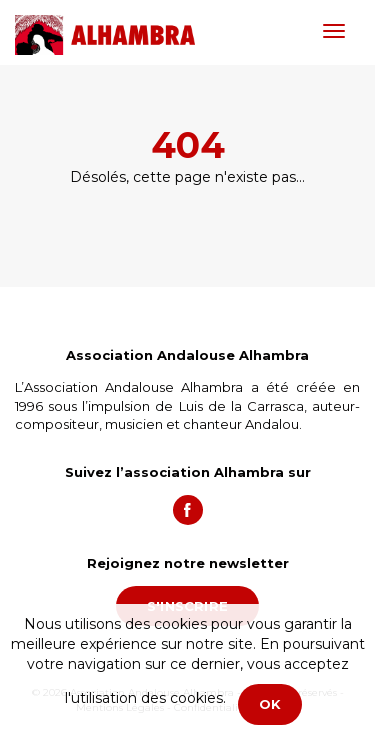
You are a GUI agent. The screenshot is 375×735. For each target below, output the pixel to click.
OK (270, 704)
